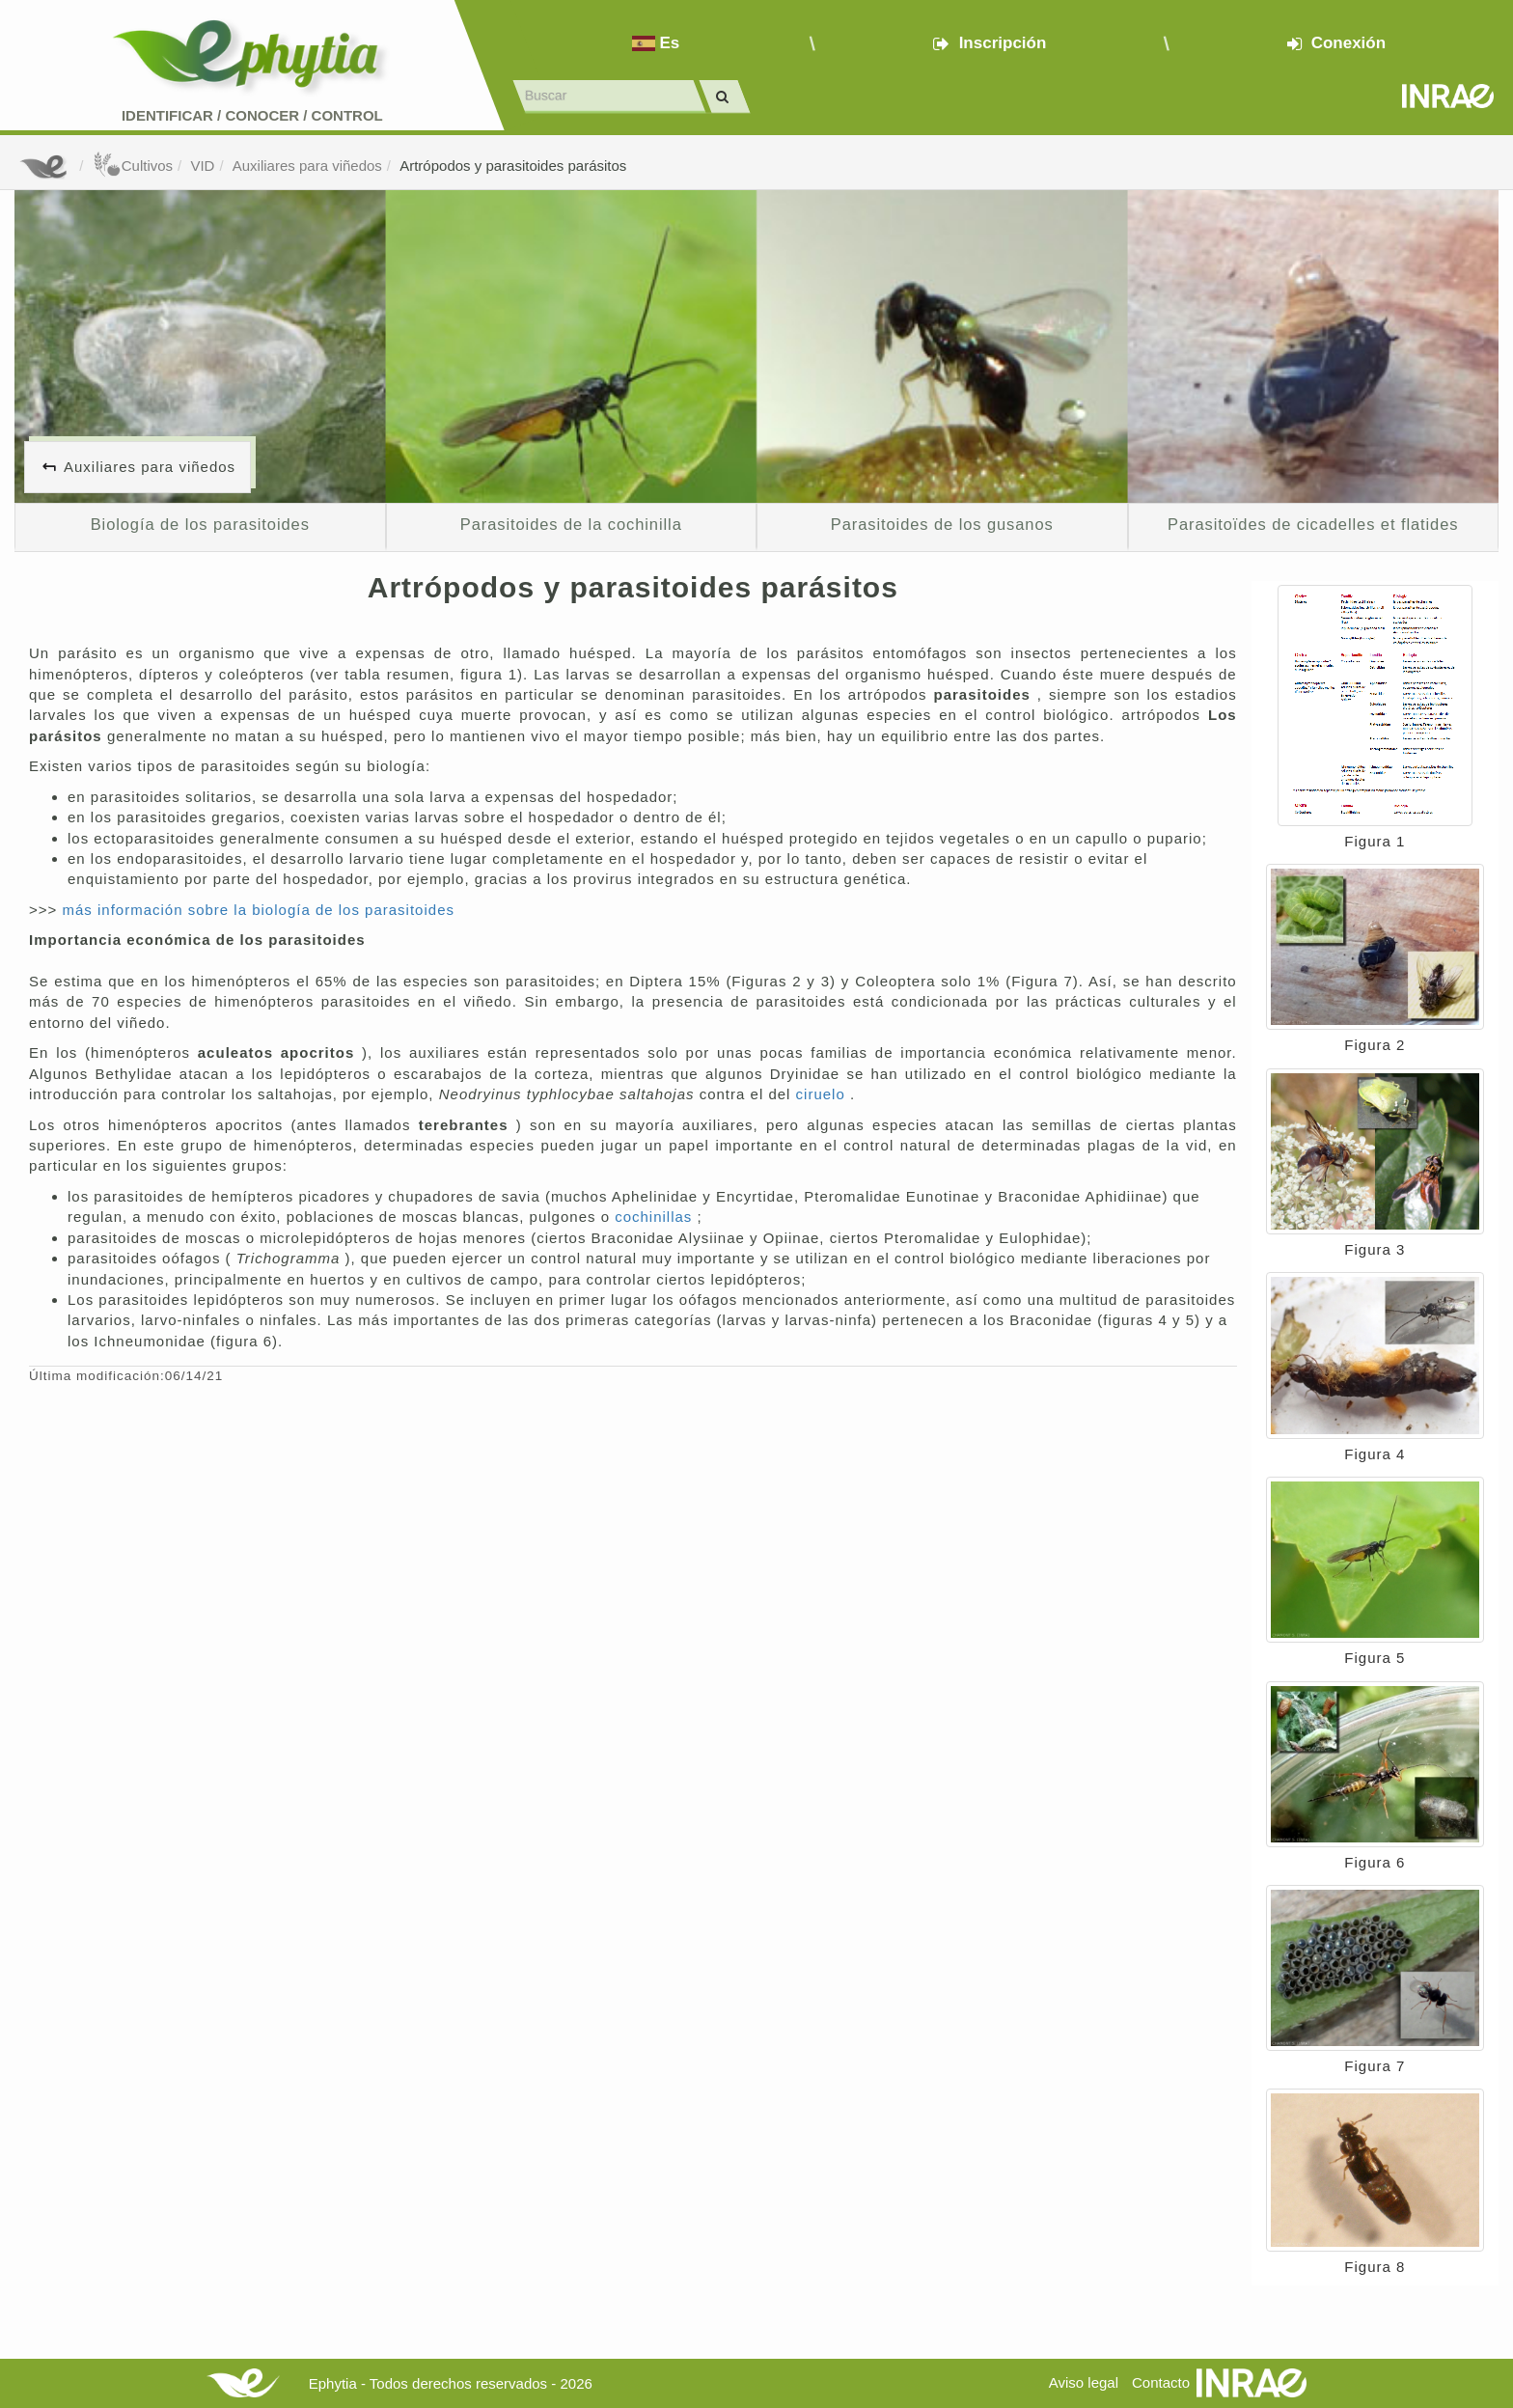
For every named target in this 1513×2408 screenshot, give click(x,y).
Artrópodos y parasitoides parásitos (512, 165)
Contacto (1161, 2382)
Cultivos (133, 165)
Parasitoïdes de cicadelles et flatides (1313, 524)
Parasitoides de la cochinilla (571, 524)
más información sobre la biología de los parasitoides (258, 909)
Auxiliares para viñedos (307, 165)
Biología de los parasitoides (200, 524)
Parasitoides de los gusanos (942, 524)
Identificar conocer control (252, 115)
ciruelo (823, 1094)
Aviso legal (1083, 2382)
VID (202, 165)
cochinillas (656, 1216)
